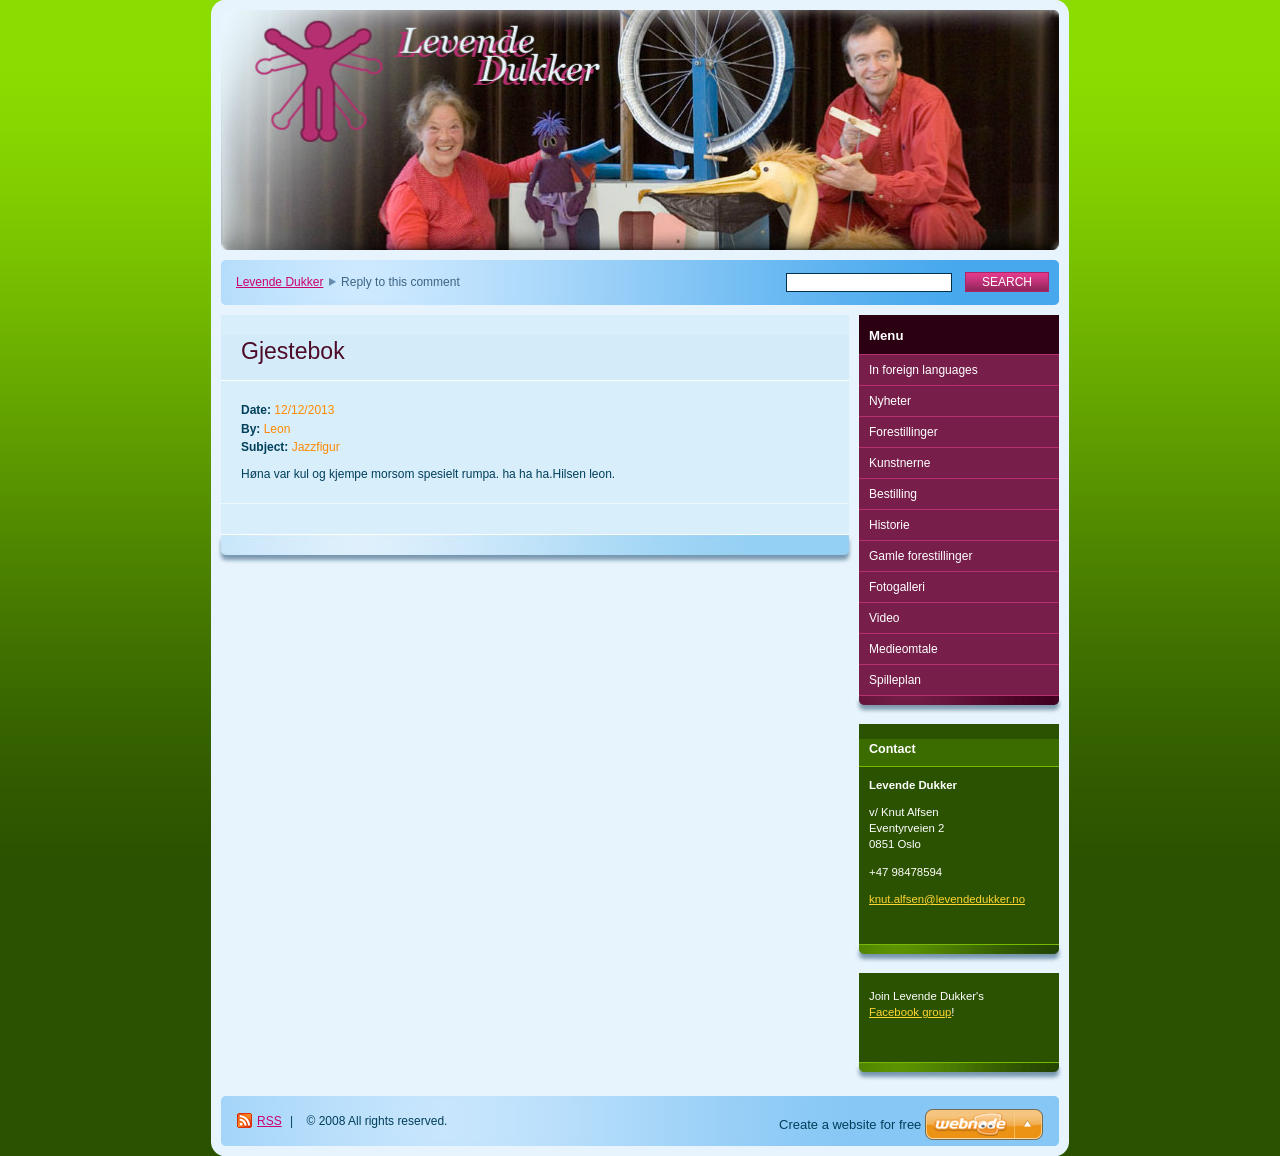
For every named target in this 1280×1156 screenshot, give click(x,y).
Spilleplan (895, 680)
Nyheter (890, 401)
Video (884, 618)
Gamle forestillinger (920, 556)
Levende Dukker (279, 282)
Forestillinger (903, 432)
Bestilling (893, 494)
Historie (889, 525)
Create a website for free (850, 1124)
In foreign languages (923, 370)
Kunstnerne (899, 463)
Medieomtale (903, 649)
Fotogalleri (897, 587)
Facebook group (910, 1012)
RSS (269, 1121)
